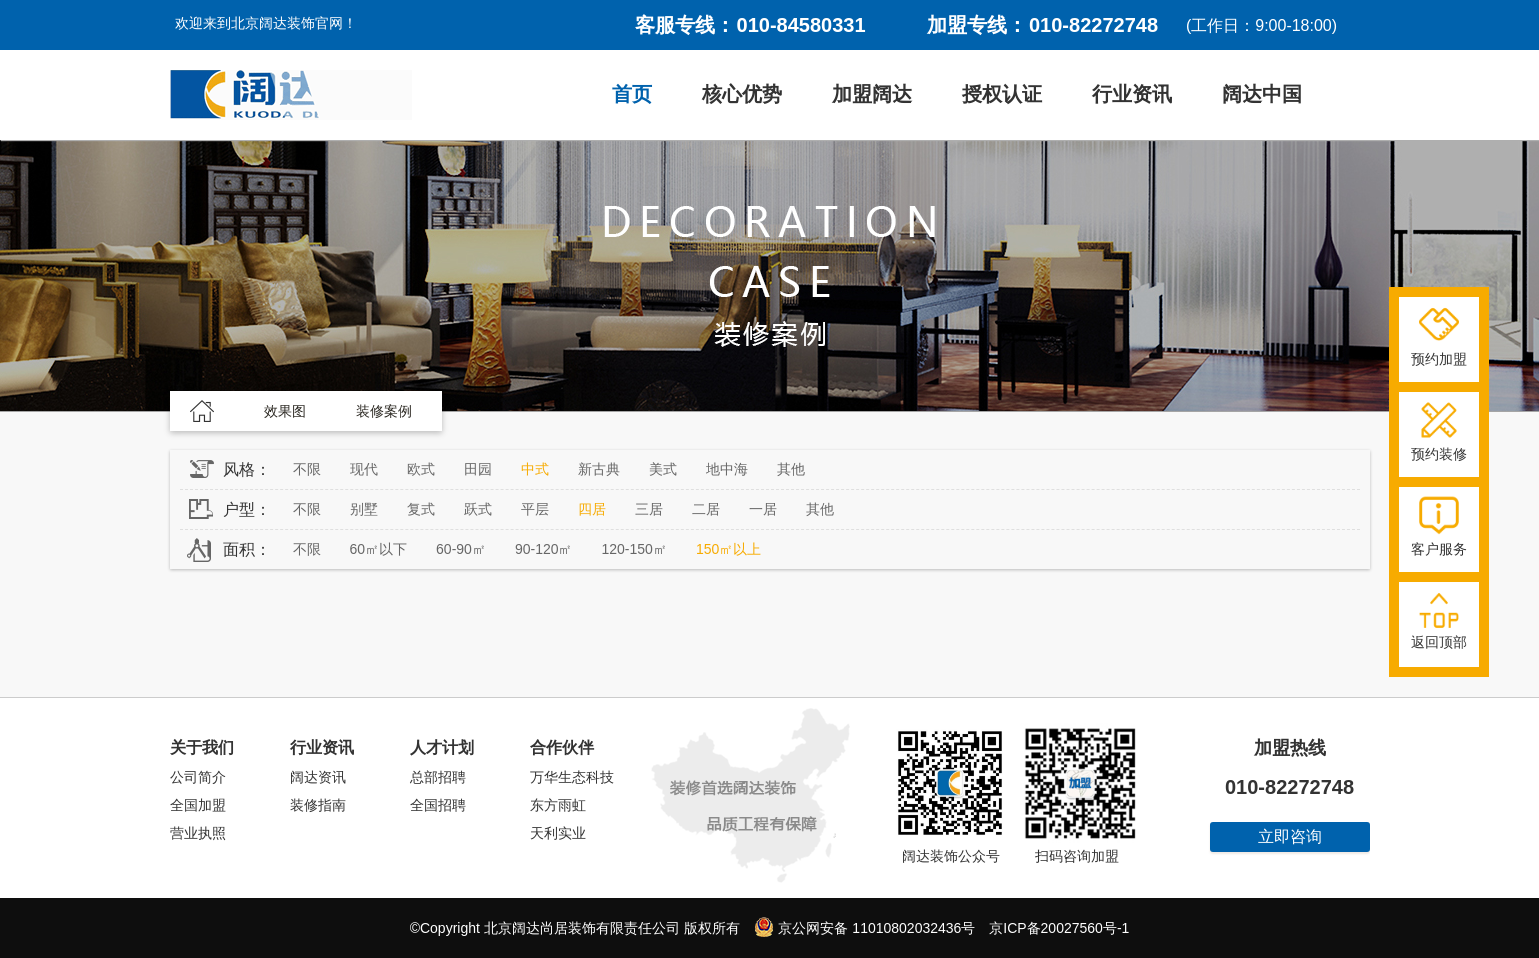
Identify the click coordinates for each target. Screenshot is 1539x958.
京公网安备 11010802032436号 (865, 927)
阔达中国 (1262, 94)
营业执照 (198, 833)
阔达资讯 (318, 777)
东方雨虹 (558, 805)
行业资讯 (1132, 94)
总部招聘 (438, 777)
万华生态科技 (572, 777)
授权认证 (1002, 94)
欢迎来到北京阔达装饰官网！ (266, 23)
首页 (632, 94)
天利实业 (558, 833)
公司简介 (198, 777)
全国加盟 (198, 805)
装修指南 (318, 805)
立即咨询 (1290, 836)
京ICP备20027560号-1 (1059, 928)
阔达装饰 (291, 95)
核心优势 (742, 94)
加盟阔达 (872, 94)
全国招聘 (438, 805)
